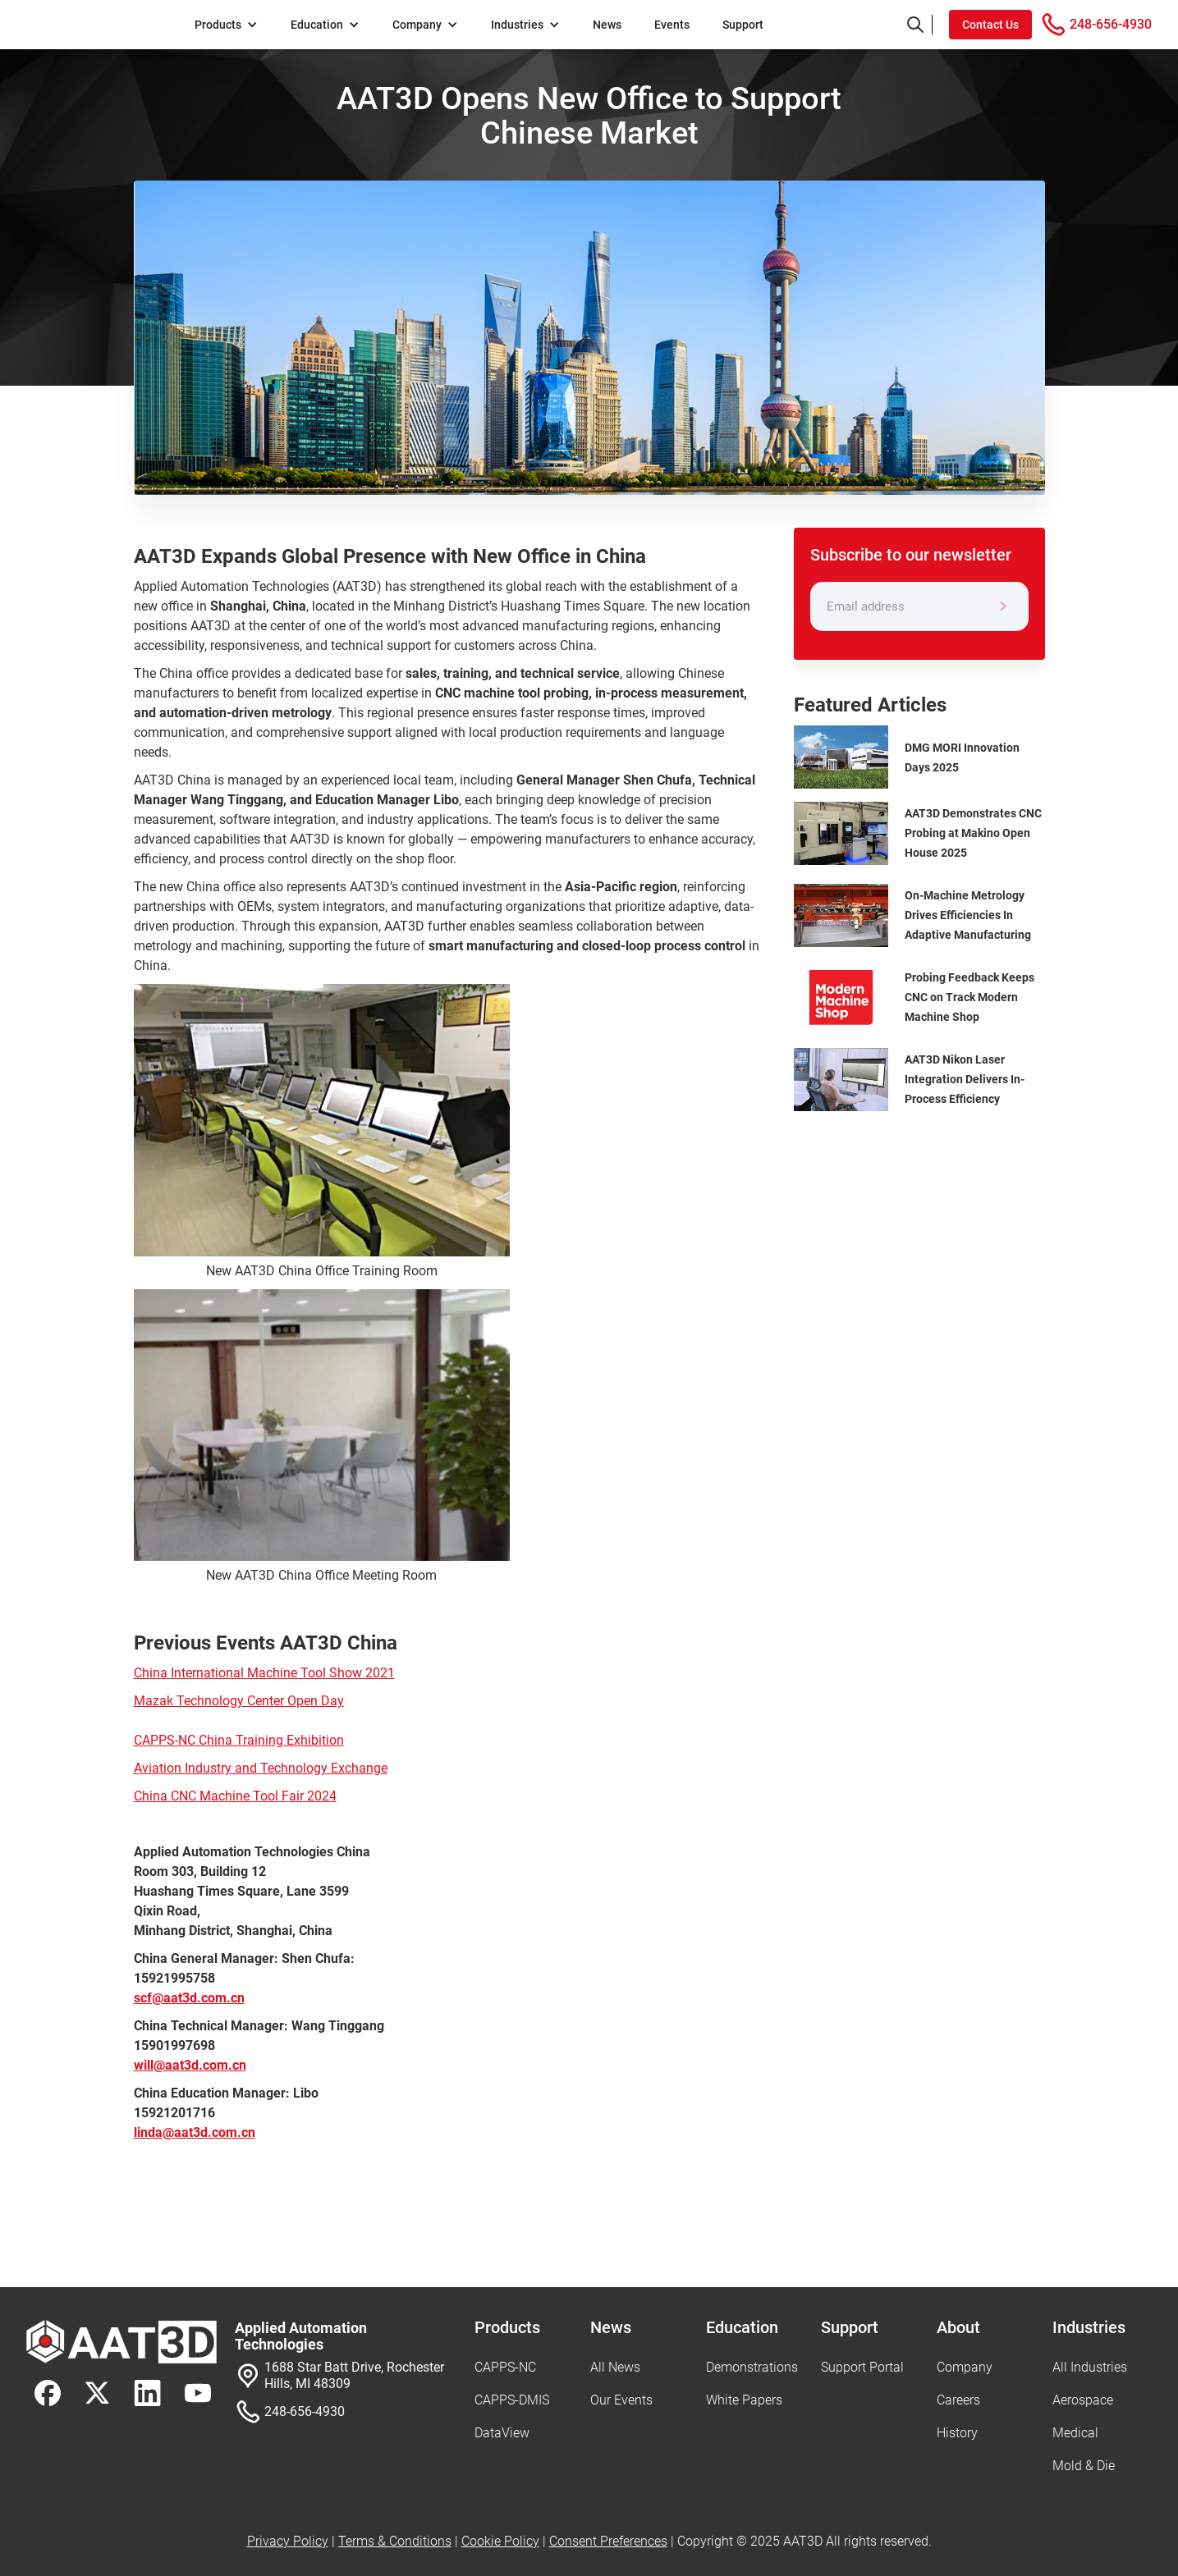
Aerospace (1082, 2400)
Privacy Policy (287, 2541)
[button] (226, 24)
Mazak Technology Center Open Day (239, 1701)
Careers (958, 2400)
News (607, 24)
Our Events (621, 2400)
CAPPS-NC (505, 2367)
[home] (102, 24)
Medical (1075, 2433)
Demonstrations (752, 2367)
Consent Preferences (608, 2541)
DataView (501, 2433)
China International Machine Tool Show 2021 (264, 1673)
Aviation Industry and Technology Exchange (260, 1768)
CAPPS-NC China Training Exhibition (239, 1740)
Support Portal (862, 2367)
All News (615, 2367)
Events (672, 24)
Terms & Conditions (394, 2541)
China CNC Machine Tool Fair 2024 (235, 1796)
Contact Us (990, 24)
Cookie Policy (500, 2541)
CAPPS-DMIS (511, 2400)
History (957, 2433)
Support (742, 24)
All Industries (1089, 2367)
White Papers (744, 2400)
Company (964, 2367)
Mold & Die (1083, 2465)
